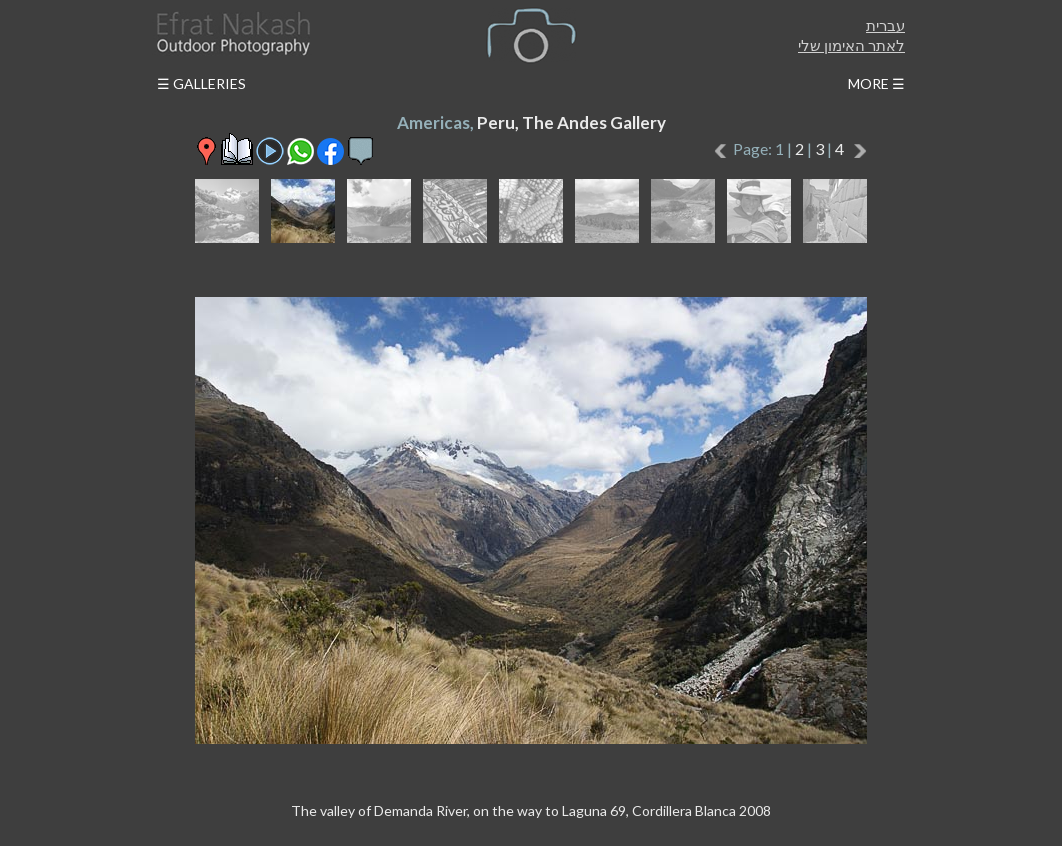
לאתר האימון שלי (851, 45)
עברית (885, 25)
